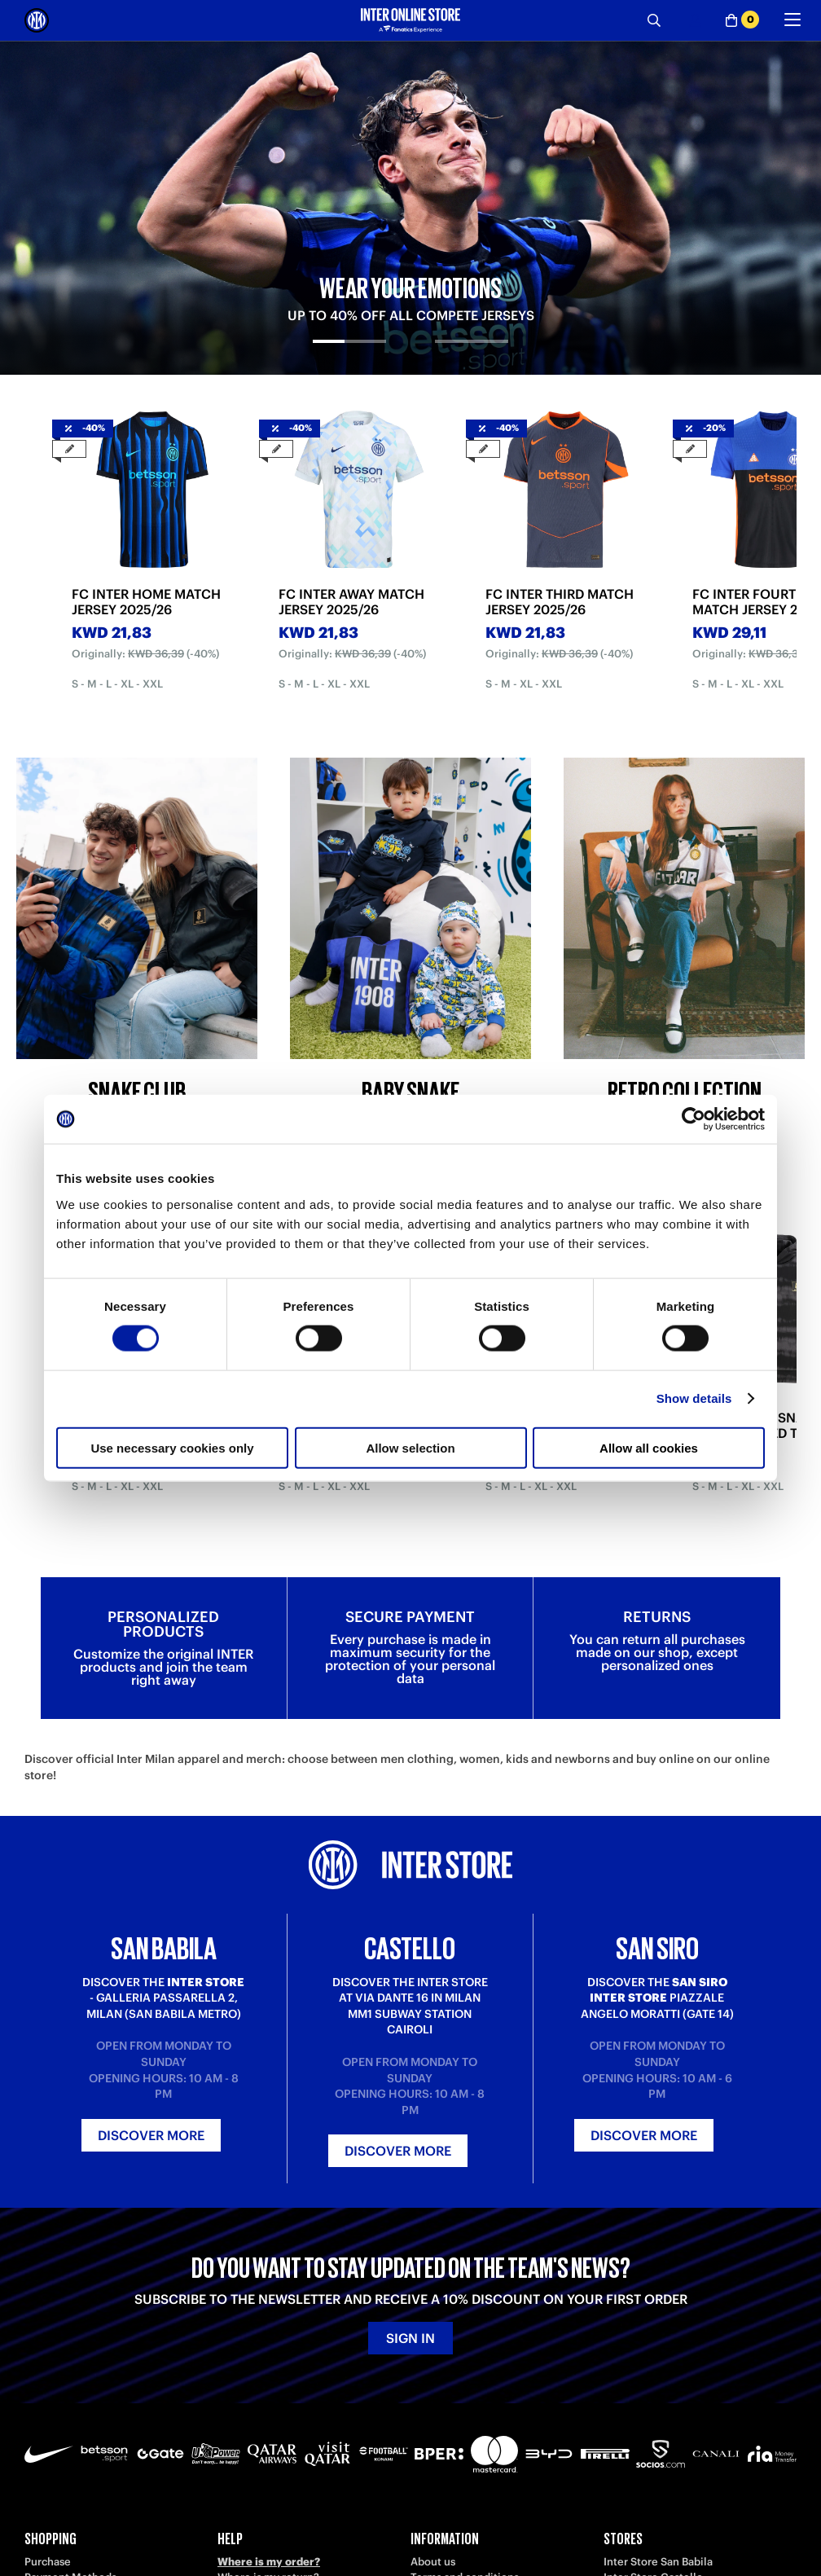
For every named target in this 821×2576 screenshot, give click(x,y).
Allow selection (410, 1447)
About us (432, 2562)
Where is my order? (268, 2562)
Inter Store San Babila (658, 2562)
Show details (694, 1398)
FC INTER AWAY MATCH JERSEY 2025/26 (351, 602)
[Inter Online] (36, 20)
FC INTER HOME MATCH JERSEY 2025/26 (146, 602)
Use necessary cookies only (171, 1447)
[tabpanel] (410, 208)
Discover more (151, 2135)
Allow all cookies (648, 1447)
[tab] (350, 355)
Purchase (47, 2562)
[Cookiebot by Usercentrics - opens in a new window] (693, 1119)
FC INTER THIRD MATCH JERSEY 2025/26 (559, 602)
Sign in (410, 2338)
